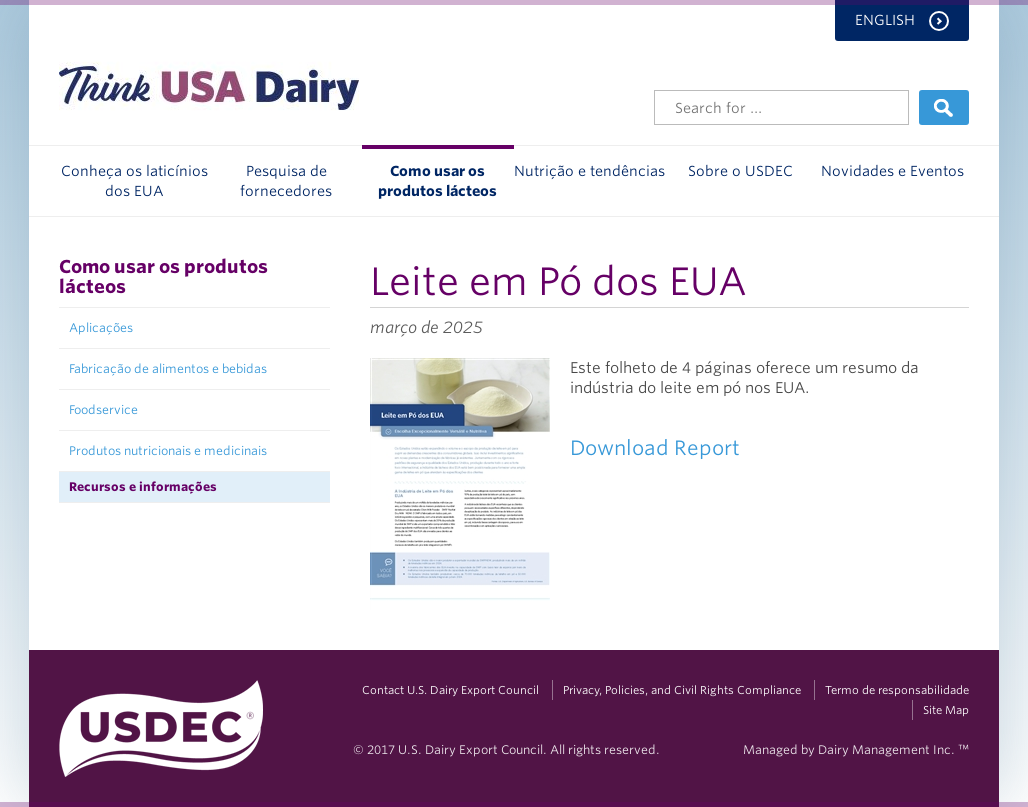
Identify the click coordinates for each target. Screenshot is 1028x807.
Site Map (946, 710)
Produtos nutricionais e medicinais (168, 450)
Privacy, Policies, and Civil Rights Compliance (682, 690)
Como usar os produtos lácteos (437, 181)
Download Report (655, 448)
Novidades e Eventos (892, 171)
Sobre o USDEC (740, 171)
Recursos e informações (143, 486)
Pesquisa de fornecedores (286, 181)
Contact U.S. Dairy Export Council (450, 690)
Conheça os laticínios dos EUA (134, 181)
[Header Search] (781, 107)
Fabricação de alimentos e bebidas (168, 368)
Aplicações (101, 327)
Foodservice (103, 409)
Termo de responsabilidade (897, 690)
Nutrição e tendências (589, 171)
